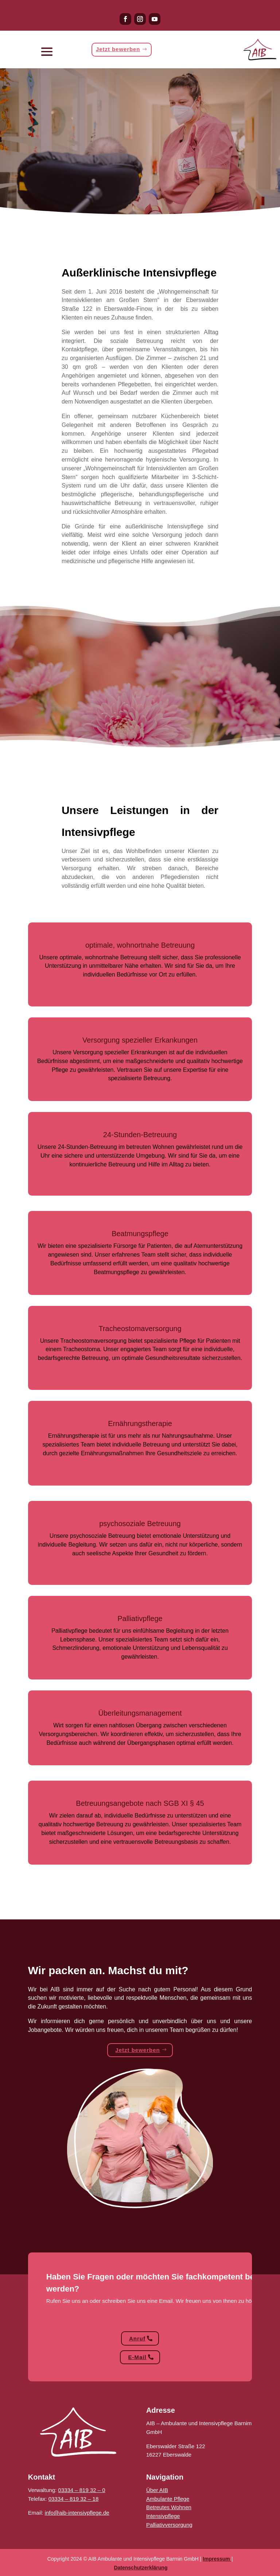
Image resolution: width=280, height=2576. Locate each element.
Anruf (137, 2338)
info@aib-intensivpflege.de (77, 2513)
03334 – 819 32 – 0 (81, 2490)
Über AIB (157, 2490)
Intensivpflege (163, 2516)
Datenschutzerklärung (140, 2568)
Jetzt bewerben (118, 50)
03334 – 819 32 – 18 (73, 2499)
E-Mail (137, 2357)
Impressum (216, 2559)
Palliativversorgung (169, 2525)
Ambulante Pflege (167, 2499)
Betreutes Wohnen (168, 2507)
